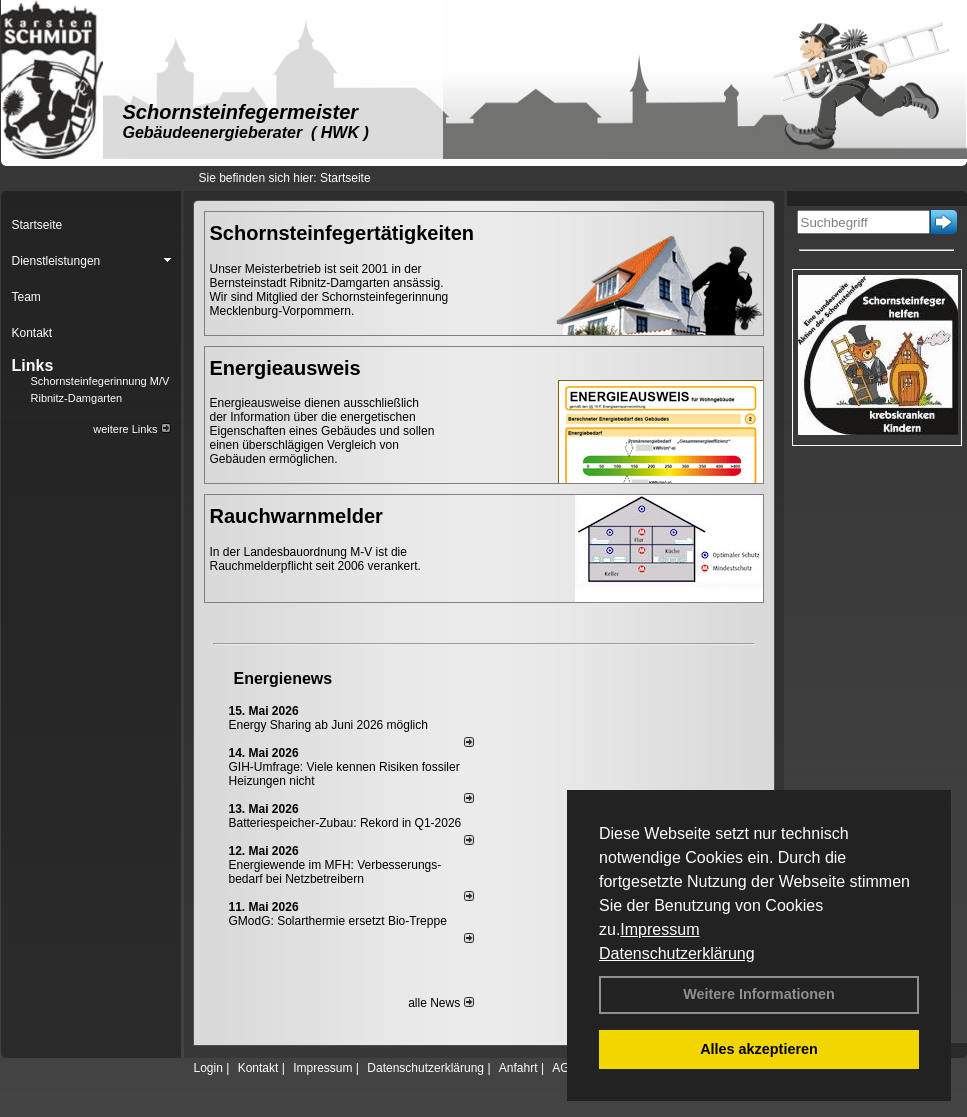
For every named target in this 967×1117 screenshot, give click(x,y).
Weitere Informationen (759, 994)
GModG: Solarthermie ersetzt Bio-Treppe (338, 921)
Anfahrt (518, 1068)
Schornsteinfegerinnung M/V (100, 381)
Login (208, 1068)
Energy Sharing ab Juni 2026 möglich (328, 725)
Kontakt (258, 1068)
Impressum (659, 929)
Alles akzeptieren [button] (759, 1049)
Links (33, 365)
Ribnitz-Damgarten (77, 398)
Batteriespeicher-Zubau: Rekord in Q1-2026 (345, 823)
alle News (440, 1003)
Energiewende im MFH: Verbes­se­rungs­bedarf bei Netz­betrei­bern (335, 872)
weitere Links (131, 429)
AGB (564, 1068)
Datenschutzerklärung (677, 953)
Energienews (283, 678)
